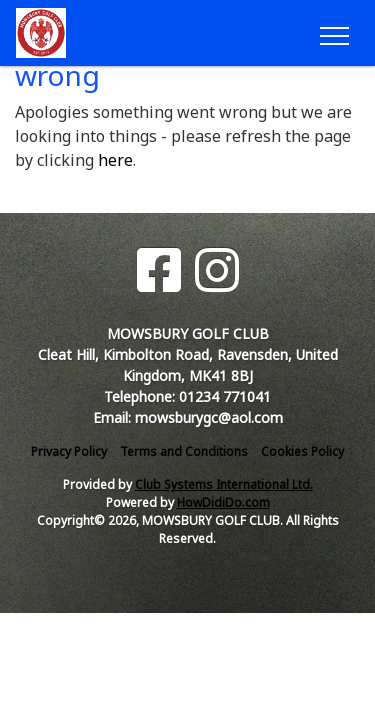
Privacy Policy (69, 451)
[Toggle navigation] (333, 33)
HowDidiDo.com (223, 502)
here (115, 160)
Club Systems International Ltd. (224, 484)
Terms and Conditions (184, 451)
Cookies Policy (302, 451)
